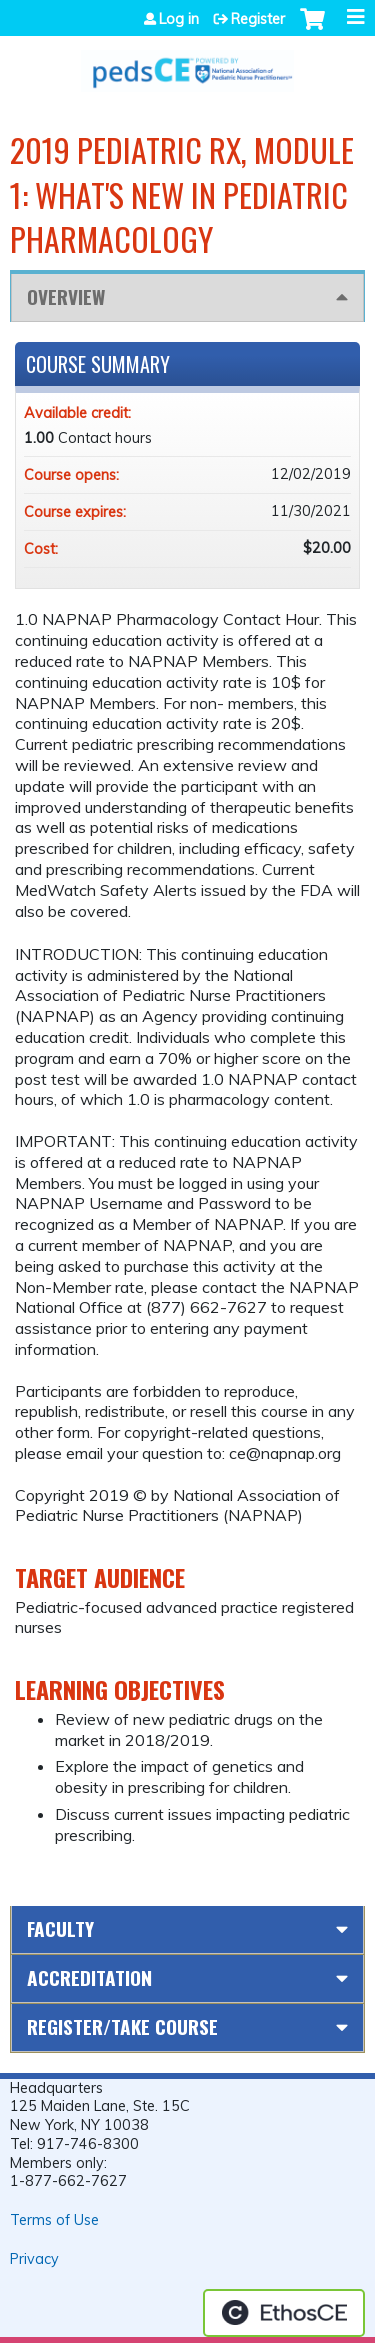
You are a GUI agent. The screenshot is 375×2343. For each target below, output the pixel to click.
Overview (66, 296)
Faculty (60, 1928)
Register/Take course (122, 2026)
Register (258, 19)
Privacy (34, 2259)
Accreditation (89, 1977)
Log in (179, 19)
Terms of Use (54, 2220)
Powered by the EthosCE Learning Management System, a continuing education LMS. (284, 2313)
